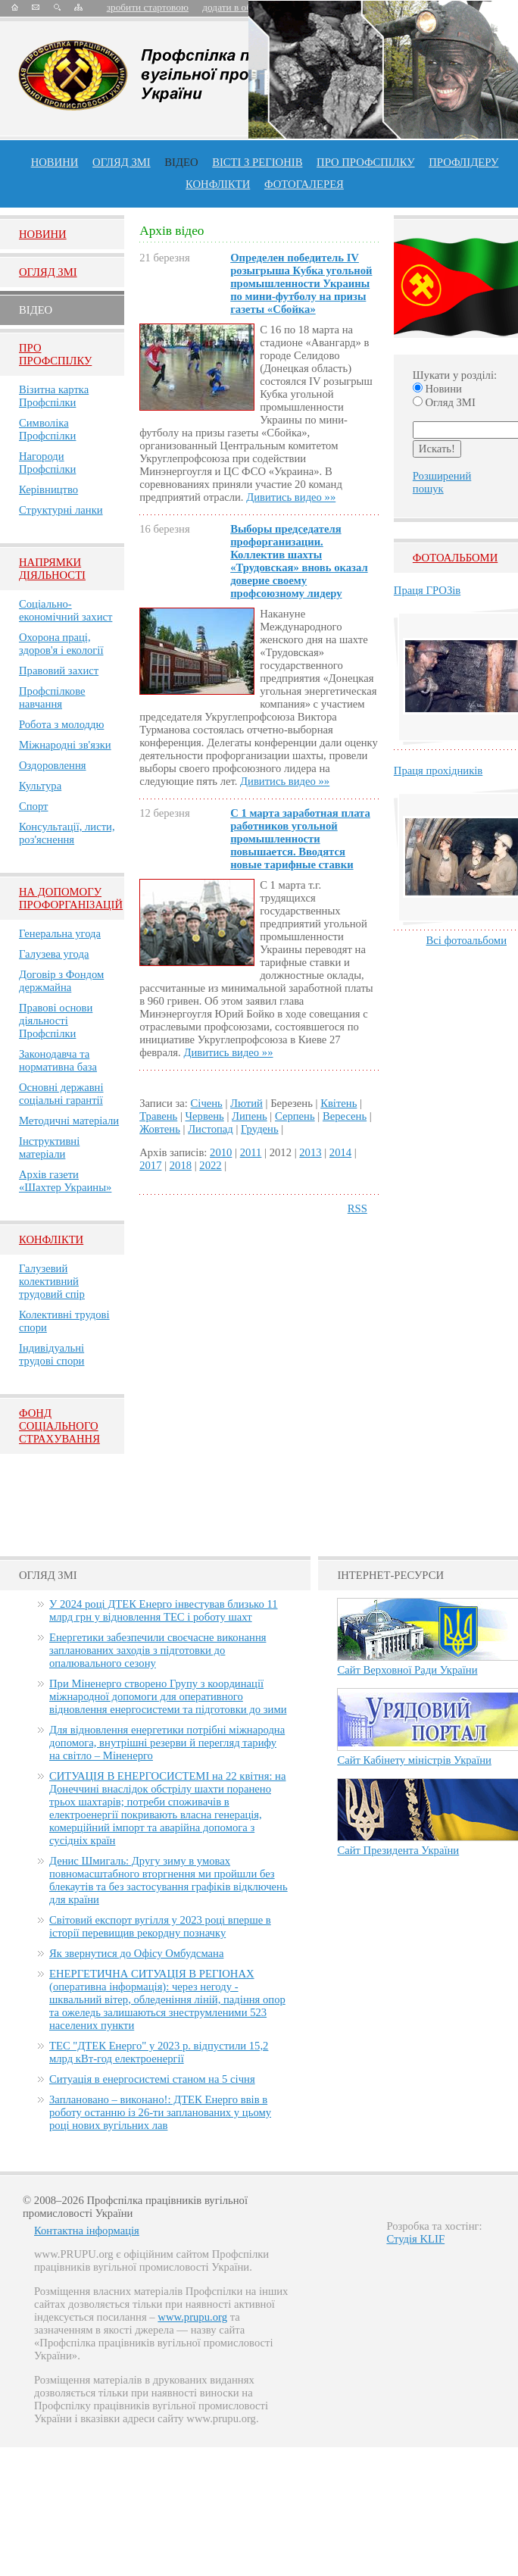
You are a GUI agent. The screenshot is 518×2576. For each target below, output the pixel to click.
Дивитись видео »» (290, 497)
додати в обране (236, 7)
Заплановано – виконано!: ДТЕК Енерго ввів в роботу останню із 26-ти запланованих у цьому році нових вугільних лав (160, 2112)
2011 (251, 1152)
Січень (207, 1103)
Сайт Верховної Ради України (407, 1670)
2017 (150, 1165)
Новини (55, 162)
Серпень (295, 1116)
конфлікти (218, 184)
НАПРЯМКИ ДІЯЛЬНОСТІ (52, 568)
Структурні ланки (61, 510)
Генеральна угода (60, 933)
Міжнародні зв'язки (65, 745)
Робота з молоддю (61, 724)
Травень (158, 1116)
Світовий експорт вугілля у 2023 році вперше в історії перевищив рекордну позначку (160, 1926)
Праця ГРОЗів (427, 590)
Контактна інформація (86, 2230)
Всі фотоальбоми (466, 940)
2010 (221, 1152)
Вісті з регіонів (257, 162)
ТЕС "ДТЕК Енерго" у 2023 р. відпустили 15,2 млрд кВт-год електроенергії (158, 2052)
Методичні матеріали (69, 1120)
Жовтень (159, 1129)
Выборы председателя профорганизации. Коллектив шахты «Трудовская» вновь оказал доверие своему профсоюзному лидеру (298, 561)
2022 (210, 1165)
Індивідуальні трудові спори (51, 1354)
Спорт (33, 806)
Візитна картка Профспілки (54, 395)
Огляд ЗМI (48, 272)
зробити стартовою (148, 7)
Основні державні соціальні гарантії (61, 1093)
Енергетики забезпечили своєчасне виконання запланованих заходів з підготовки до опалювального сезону (157, 1650)
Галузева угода (54, 954)
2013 (310, 1152)
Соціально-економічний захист (65, 610)
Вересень (345, 1116)
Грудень (260, 1129)
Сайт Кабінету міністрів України (414, 1760)
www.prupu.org (192, 2317)
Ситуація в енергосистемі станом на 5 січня (152, 2079)
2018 (181, 1165)
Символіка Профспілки (47, 429)
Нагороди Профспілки (47, 462)
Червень (205, 1116)
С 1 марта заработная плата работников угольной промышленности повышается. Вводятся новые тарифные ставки (300, 839)
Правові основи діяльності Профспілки (55, 1020)
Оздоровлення (52, 765)
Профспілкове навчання (52, 697)
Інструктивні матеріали (49, 1147)
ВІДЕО (181, 162)
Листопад (210, 1129)
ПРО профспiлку (365, 162)
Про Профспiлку (55, 354)
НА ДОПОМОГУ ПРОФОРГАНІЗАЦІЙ (71, 898)
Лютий (246, 1103)
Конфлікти (51, 1239)
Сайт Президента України (398, 1850)
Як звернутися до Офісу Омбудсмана (136, 1953)
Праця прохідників (438, 770)
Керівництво (48, 489)
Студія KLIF (415, 2239)
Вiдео (35, 310)
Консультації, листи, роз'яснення (67, 833)
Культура (40, 786)
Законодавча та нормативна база (58, 1060)
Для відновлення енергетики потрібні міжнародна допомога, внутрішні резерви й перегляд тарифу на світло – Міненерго (167, 1743)
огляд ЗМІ (121, 162)
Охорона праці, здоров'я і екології (61, 643)
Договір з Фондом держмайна (61, 980)
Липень (249, 1116)
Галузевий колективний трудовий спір (52, 1281)
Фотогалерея (304, 184)
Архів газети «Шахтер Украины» (65, 1180)
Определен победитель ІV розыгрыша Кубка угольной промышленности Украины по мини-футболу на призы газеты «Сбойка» (301, 283)
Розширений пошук (442, 482)
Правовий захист (58, 670)
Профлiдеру (463, 162)
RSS (357, 1208)
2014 (340, 1152)
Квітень (338, 1103)
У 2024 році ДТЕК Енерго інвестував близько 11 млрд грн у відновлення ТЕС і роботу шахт (163, 1610)
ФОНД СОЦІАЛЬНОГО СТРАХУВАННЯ (59, 1426)
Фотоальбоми (455, 558)
